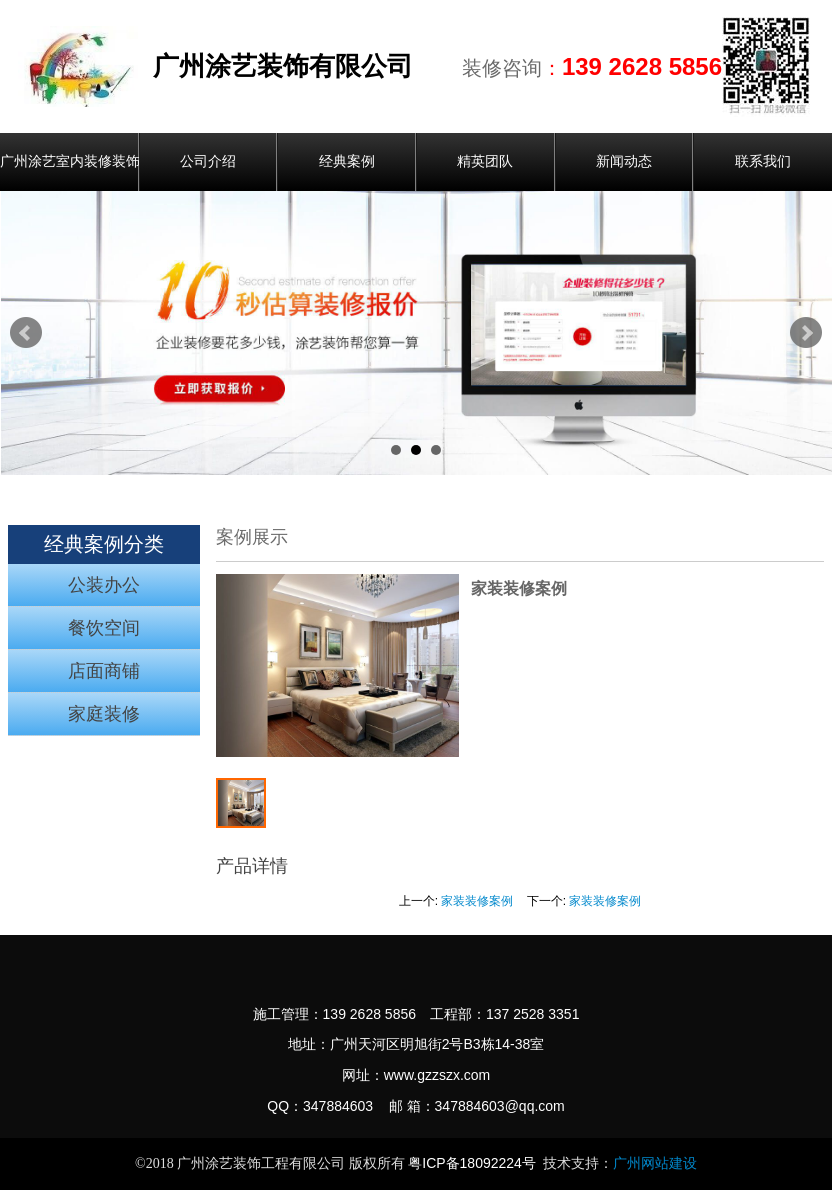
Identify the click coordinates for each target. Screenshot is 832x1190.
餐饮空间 (104, 628)
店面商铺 (104, 671)
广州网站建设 (655, 1163)
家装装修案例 (477, 901)
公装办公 (104, 585)
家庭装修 (104, 714)
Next (806, 333)
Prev (26, 333)
